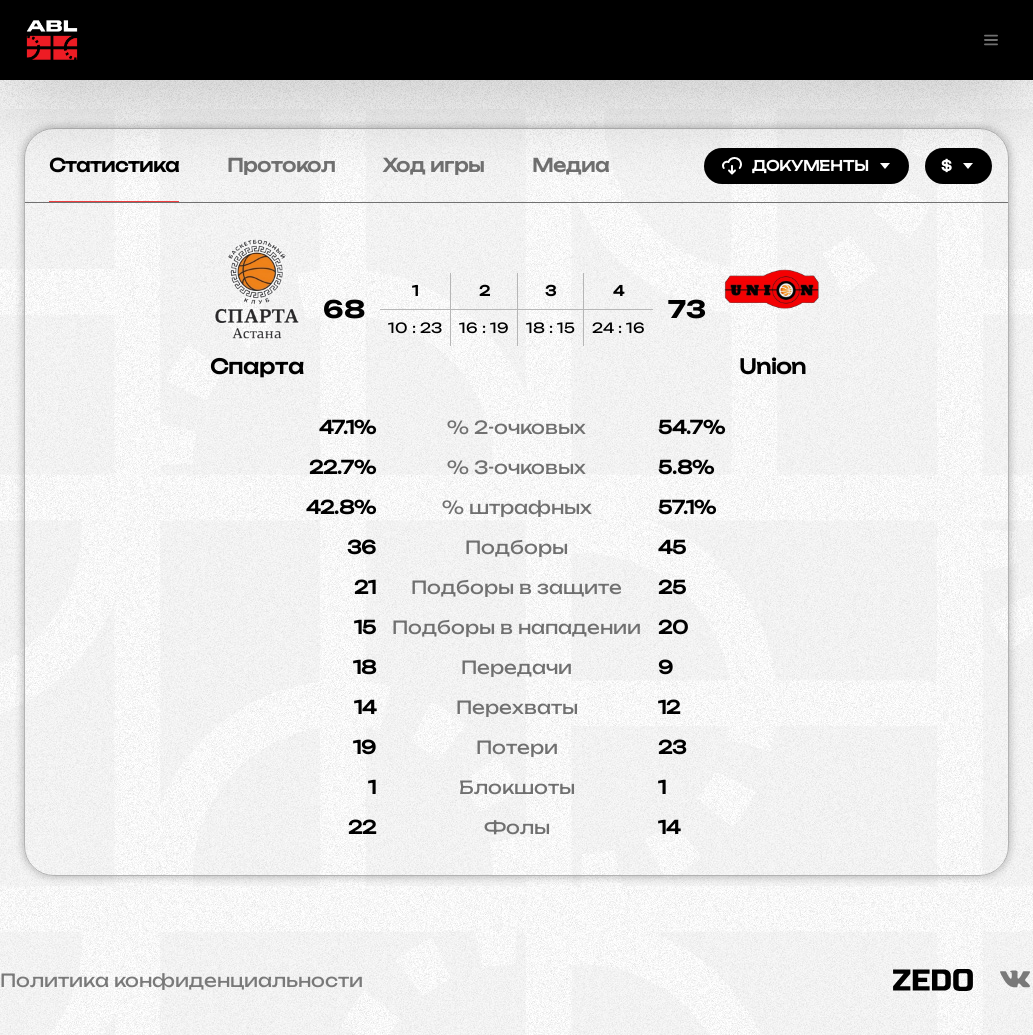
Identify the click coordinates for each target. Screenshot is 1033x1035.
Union (772, 366)
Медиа (570, 165)
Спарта (257, 366)
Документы (806, 166)
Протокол (281, 165)
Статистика (114, 165)
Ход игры (433, 165)
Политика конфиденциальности (181, 980)
